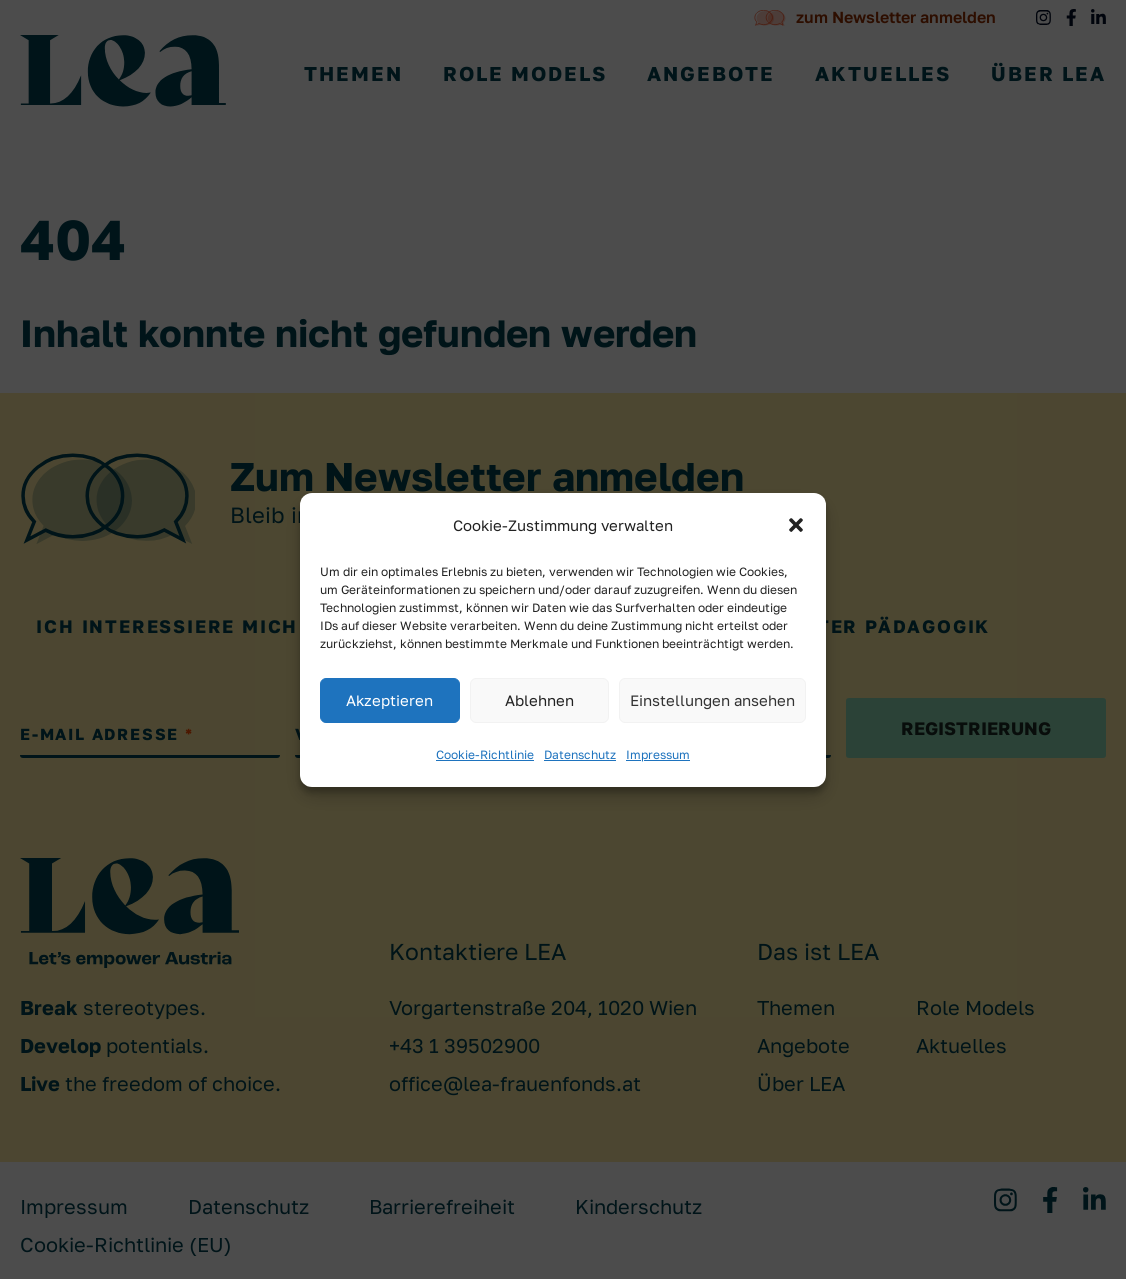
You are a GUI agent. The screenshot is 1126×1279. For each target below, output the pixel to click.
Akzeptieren (389, 700)
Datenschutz (580, 754)
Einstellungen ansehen (712, 700)
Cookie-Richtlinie (485, 754)
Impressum (658, 754)
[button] (796, 525)
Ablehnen (539, 700)
